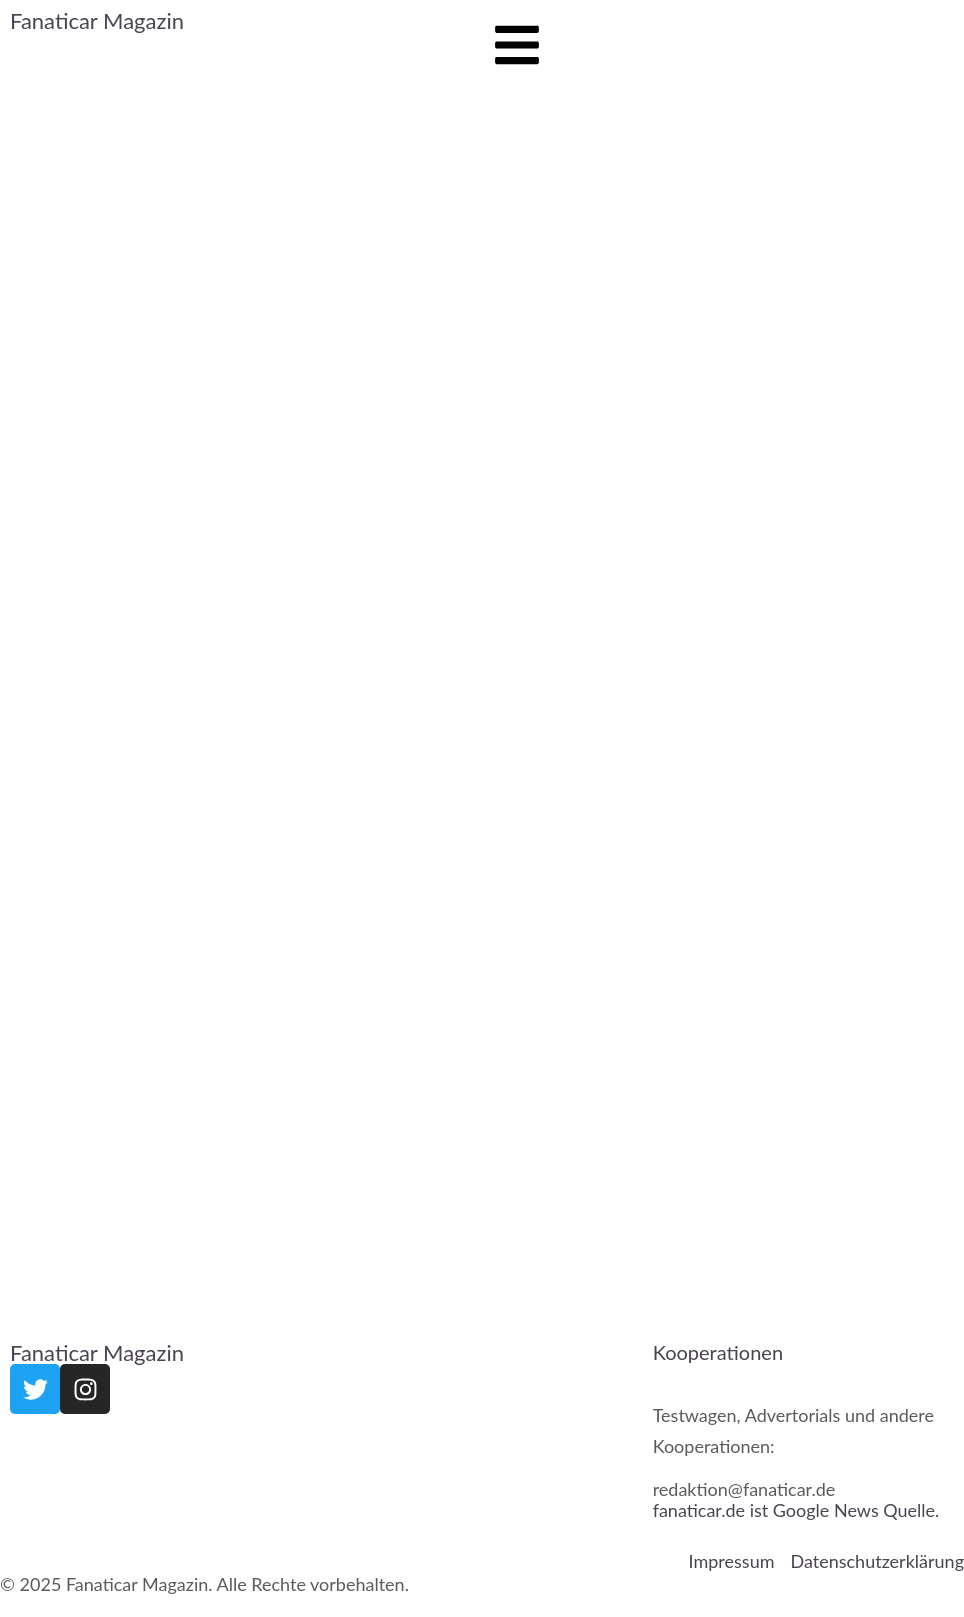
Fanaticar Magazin (97, 20)
